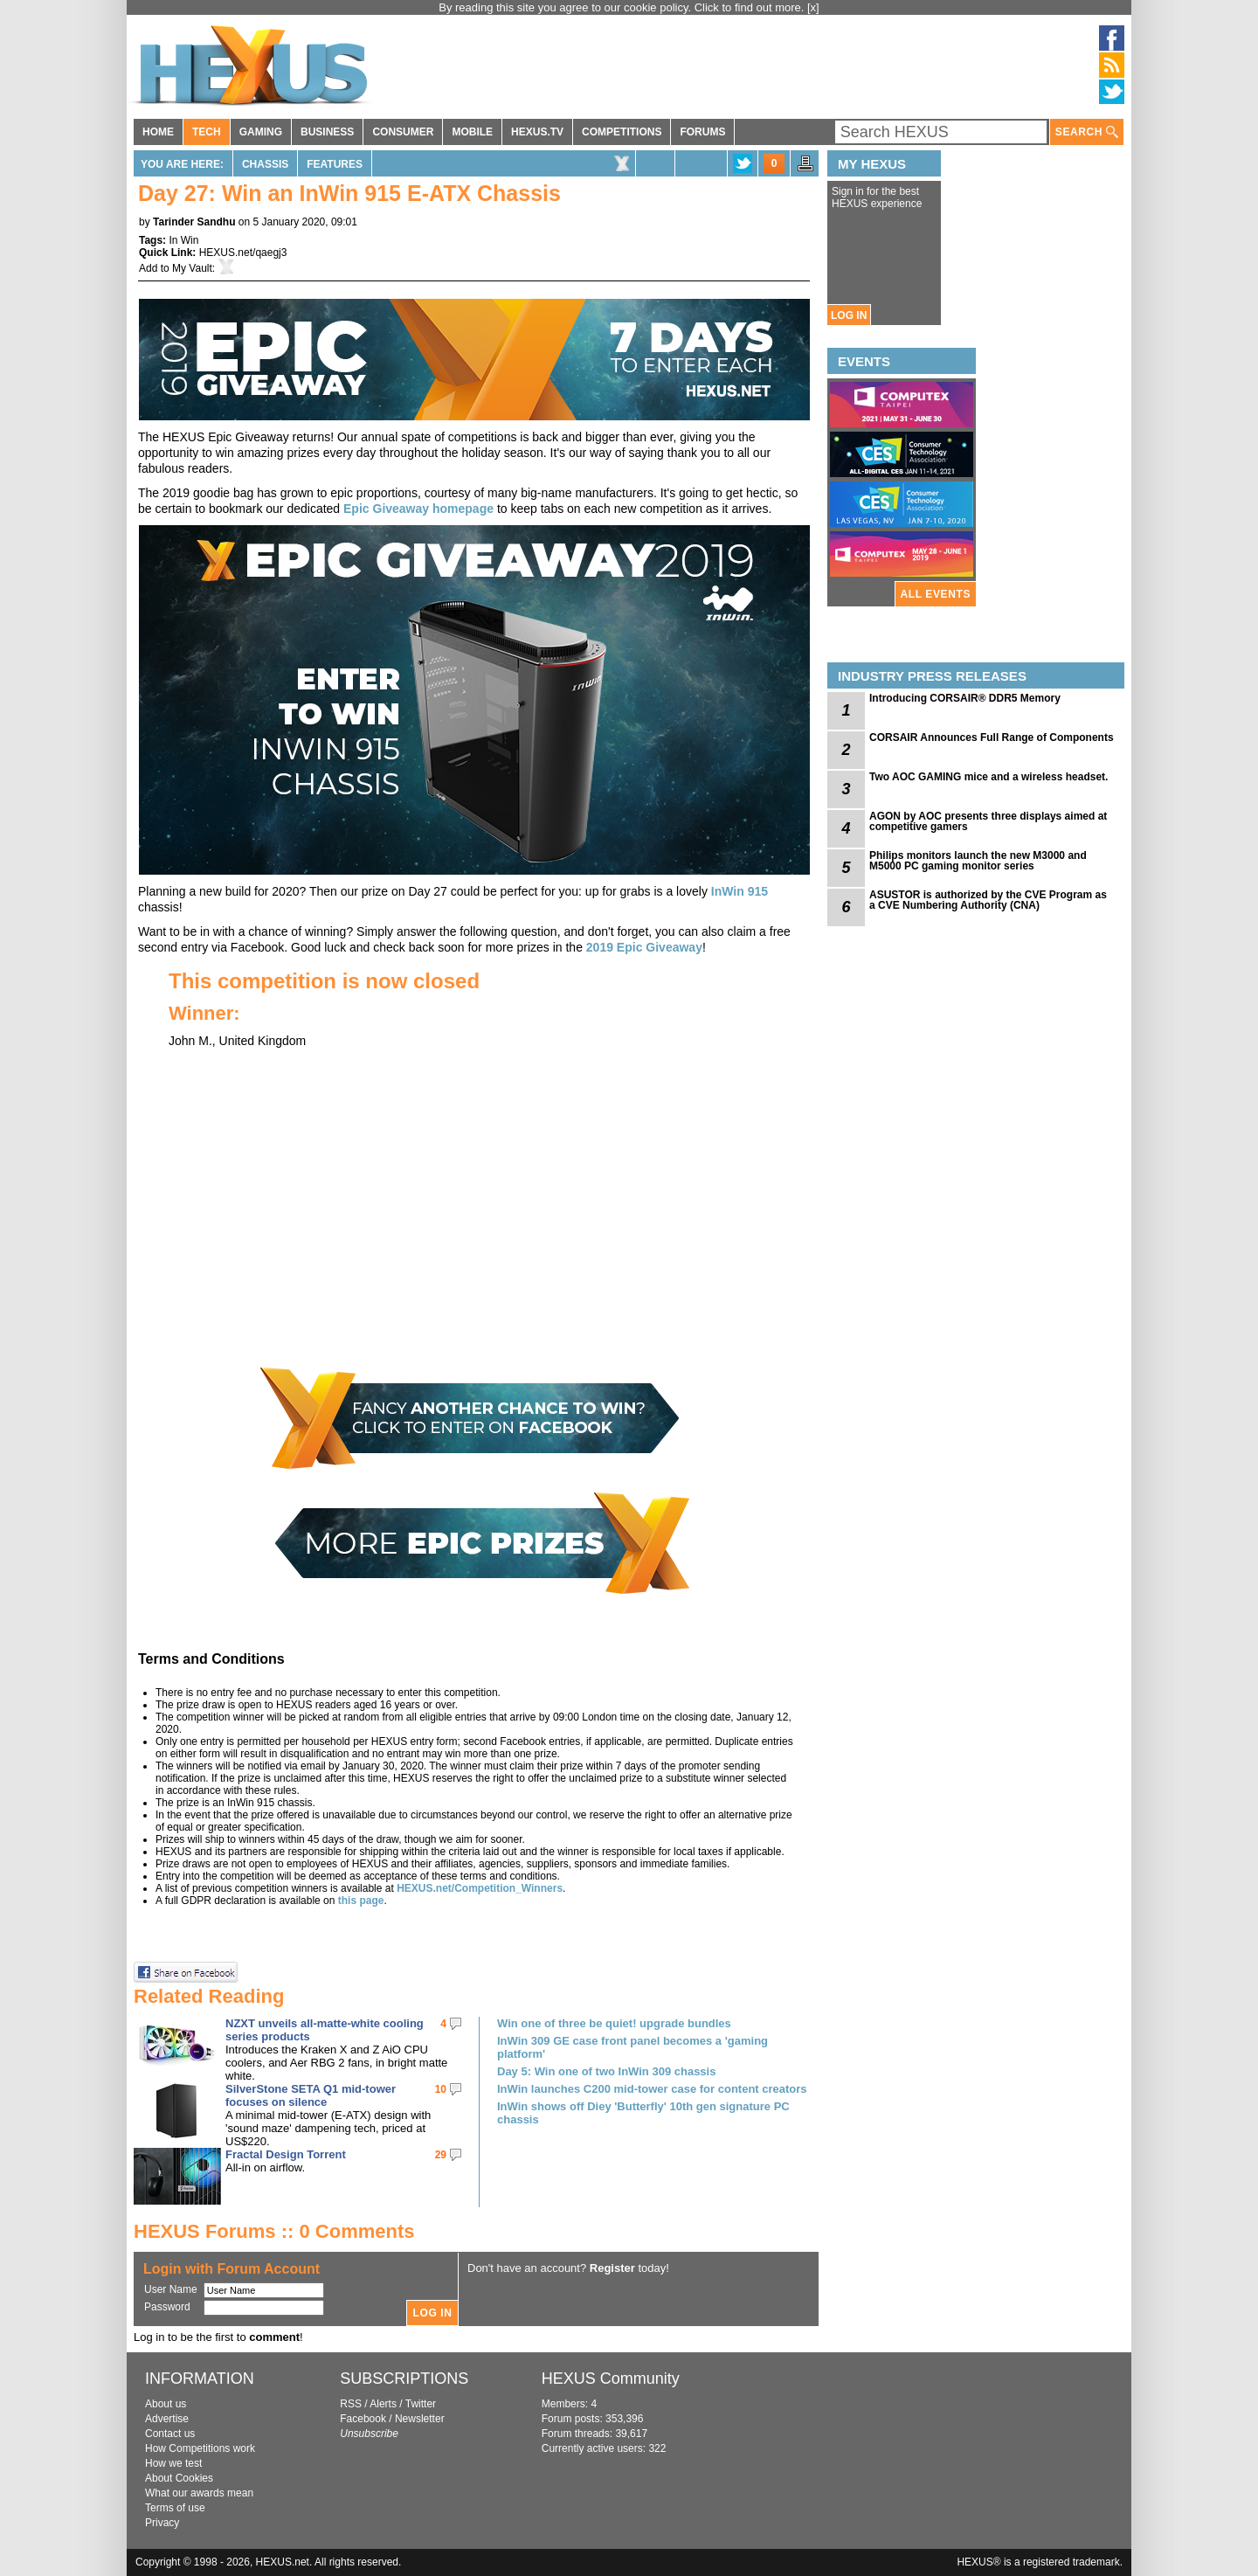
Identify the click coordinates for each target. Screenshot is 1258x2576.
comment (274, 2337)
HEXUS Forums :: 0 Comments (274, 2231)
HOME (158, 132)
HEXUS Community (611, 2378)
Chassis (265, 164)
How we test (173, 2463)
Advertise (167, 2419)
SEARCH (1086, 132)
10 (440, 2089)
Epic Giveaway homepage (418, 509)
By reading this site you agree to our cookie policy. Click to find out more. (623, 7)
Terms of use (175, 2508)
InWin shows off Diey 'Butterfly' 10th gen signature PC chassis (643, 2113)
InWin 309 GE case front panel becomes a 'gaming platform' (632, 2047)
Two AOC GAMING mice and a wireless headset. (988, 777)
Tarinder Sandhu (194, 222)
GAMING (260, 132)
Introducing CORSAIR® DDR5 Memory (965, 698)
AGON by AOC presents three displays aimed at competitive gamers (988, 821)
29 (440, 2155)
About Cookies (179, 2478)
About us (165, 2404)
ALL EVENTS (936, 594)
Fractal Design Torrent (285, 2154)
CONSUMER (402, 132)
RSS (351, 2404)
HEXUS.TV (537, 132)
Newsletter (420, 2419)
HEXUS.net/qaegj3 (243, 252)
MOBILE (472, 132)
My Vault (192, 268)
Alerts (383, 2404)
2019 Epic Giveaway (644, 947)
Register (612, 2268)
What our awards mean (199, 2493)
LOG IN (849, 315)
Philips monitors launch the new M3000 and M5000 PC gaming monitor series (978, 860)
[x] (813, 7)
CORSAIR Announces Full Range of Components (991, 737)
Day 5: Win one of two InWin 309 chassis (606, 2071)
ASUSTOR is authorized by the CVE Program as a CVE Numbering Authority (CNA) (988, 900)
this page (361, 1900)
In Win (183, 240)
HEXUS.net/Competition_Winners (480, 1888)
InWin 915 (739, 891)
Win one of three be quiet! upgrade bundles (614, 2023)
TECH (206, 132)
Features (335, 164)
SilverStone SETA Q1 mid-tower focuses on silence (310, 2095)
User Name (170, 2289)
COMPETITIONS (621, 132)
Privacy (162, 2523)
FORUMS (702, 132)
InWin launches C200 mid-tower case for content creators (652, 2088)
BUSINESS (327, 132)
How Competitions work (200, 2448)
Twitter (420, 2404)
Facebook (363, 2419)
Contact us (170, 2433)
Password (167, 2307)
